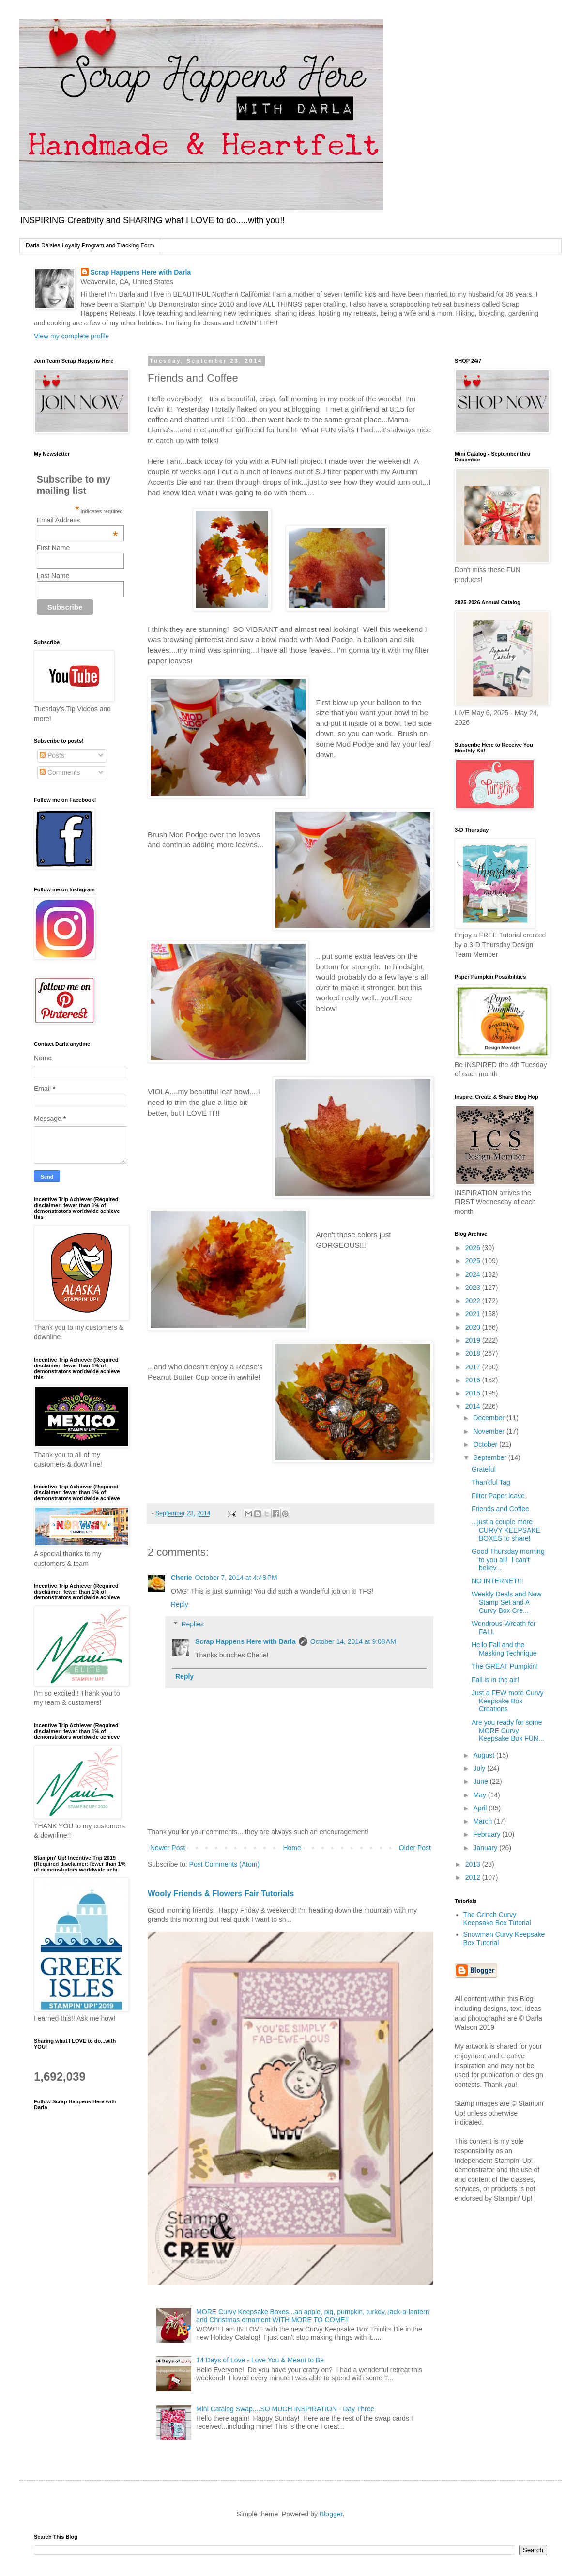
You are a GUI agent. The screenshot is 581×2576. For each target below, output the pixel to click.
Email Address (77, 520)
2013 (473, 1864)
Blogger (331, 2514)
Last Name (53, 576)
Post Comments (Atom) (224, 1864)
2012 (473, 1877)
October (486, 1444)
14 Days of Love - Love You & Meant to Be (260, 2360)
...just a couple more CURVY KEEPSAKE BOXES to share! (506, 1530)
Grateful (484, 1469)
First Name (53, 548)
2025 (473, 1261)
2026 (473, 1248)
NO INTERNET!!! (497, 1581)
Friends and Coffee (500, 1509)
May (480, 1795)
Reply (179, 1604)
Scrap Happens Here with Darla (141, 272)
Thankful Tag (491, 1482)
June (481, 1781)
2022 (473, 1300)
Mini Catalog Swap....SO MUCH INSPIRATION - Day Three (285, 2409)
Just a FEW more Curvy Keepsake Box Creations (508, 1701)
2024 (473, 1274)
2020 (473, 1327)
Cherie (181, 1577)
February (487, 1834)
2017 (473, 1367)
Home (292, 1848)
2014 (473, 1406)
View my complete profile (71, 336)
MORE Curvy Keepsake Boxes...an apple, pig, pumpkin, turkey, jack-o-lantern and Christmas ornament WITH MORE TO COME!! (312, 2316)
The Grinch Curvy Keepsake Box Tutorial (497, 1919)
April (481, 1808)
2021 (473, 1314)
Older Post (415, 1848)
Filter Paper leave (498, 1496)
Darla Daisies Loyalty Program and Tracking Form (90, 245)
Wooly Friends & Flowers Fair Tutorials (221, 1893)
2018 (473, 1353)
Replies (192, 1624)
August (484, 1755)
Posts (52, 755)
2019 (473, 1340)
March (483, 1821)
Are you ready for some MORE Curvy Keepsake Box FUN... (508, 1730)
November (489, 1431)
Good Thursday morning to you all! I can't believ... (508, 1560)
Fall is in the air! (495, 1680)
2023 (473, 1287)
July (480, 1768)
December (489, 1418)
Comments (60, 772)
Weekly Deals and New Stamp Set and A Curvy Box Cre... (506, 1602)
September (490, 1457)
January (486, 1848)
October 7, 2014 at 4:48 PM (236, 1577)
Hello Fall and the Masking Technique (504, 1649)
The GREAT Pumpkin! (505, 1666)
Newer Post (167, 1848)
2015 (473, 1393)
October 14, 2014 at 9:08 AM (353, 1641)
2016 (473, 1380)
